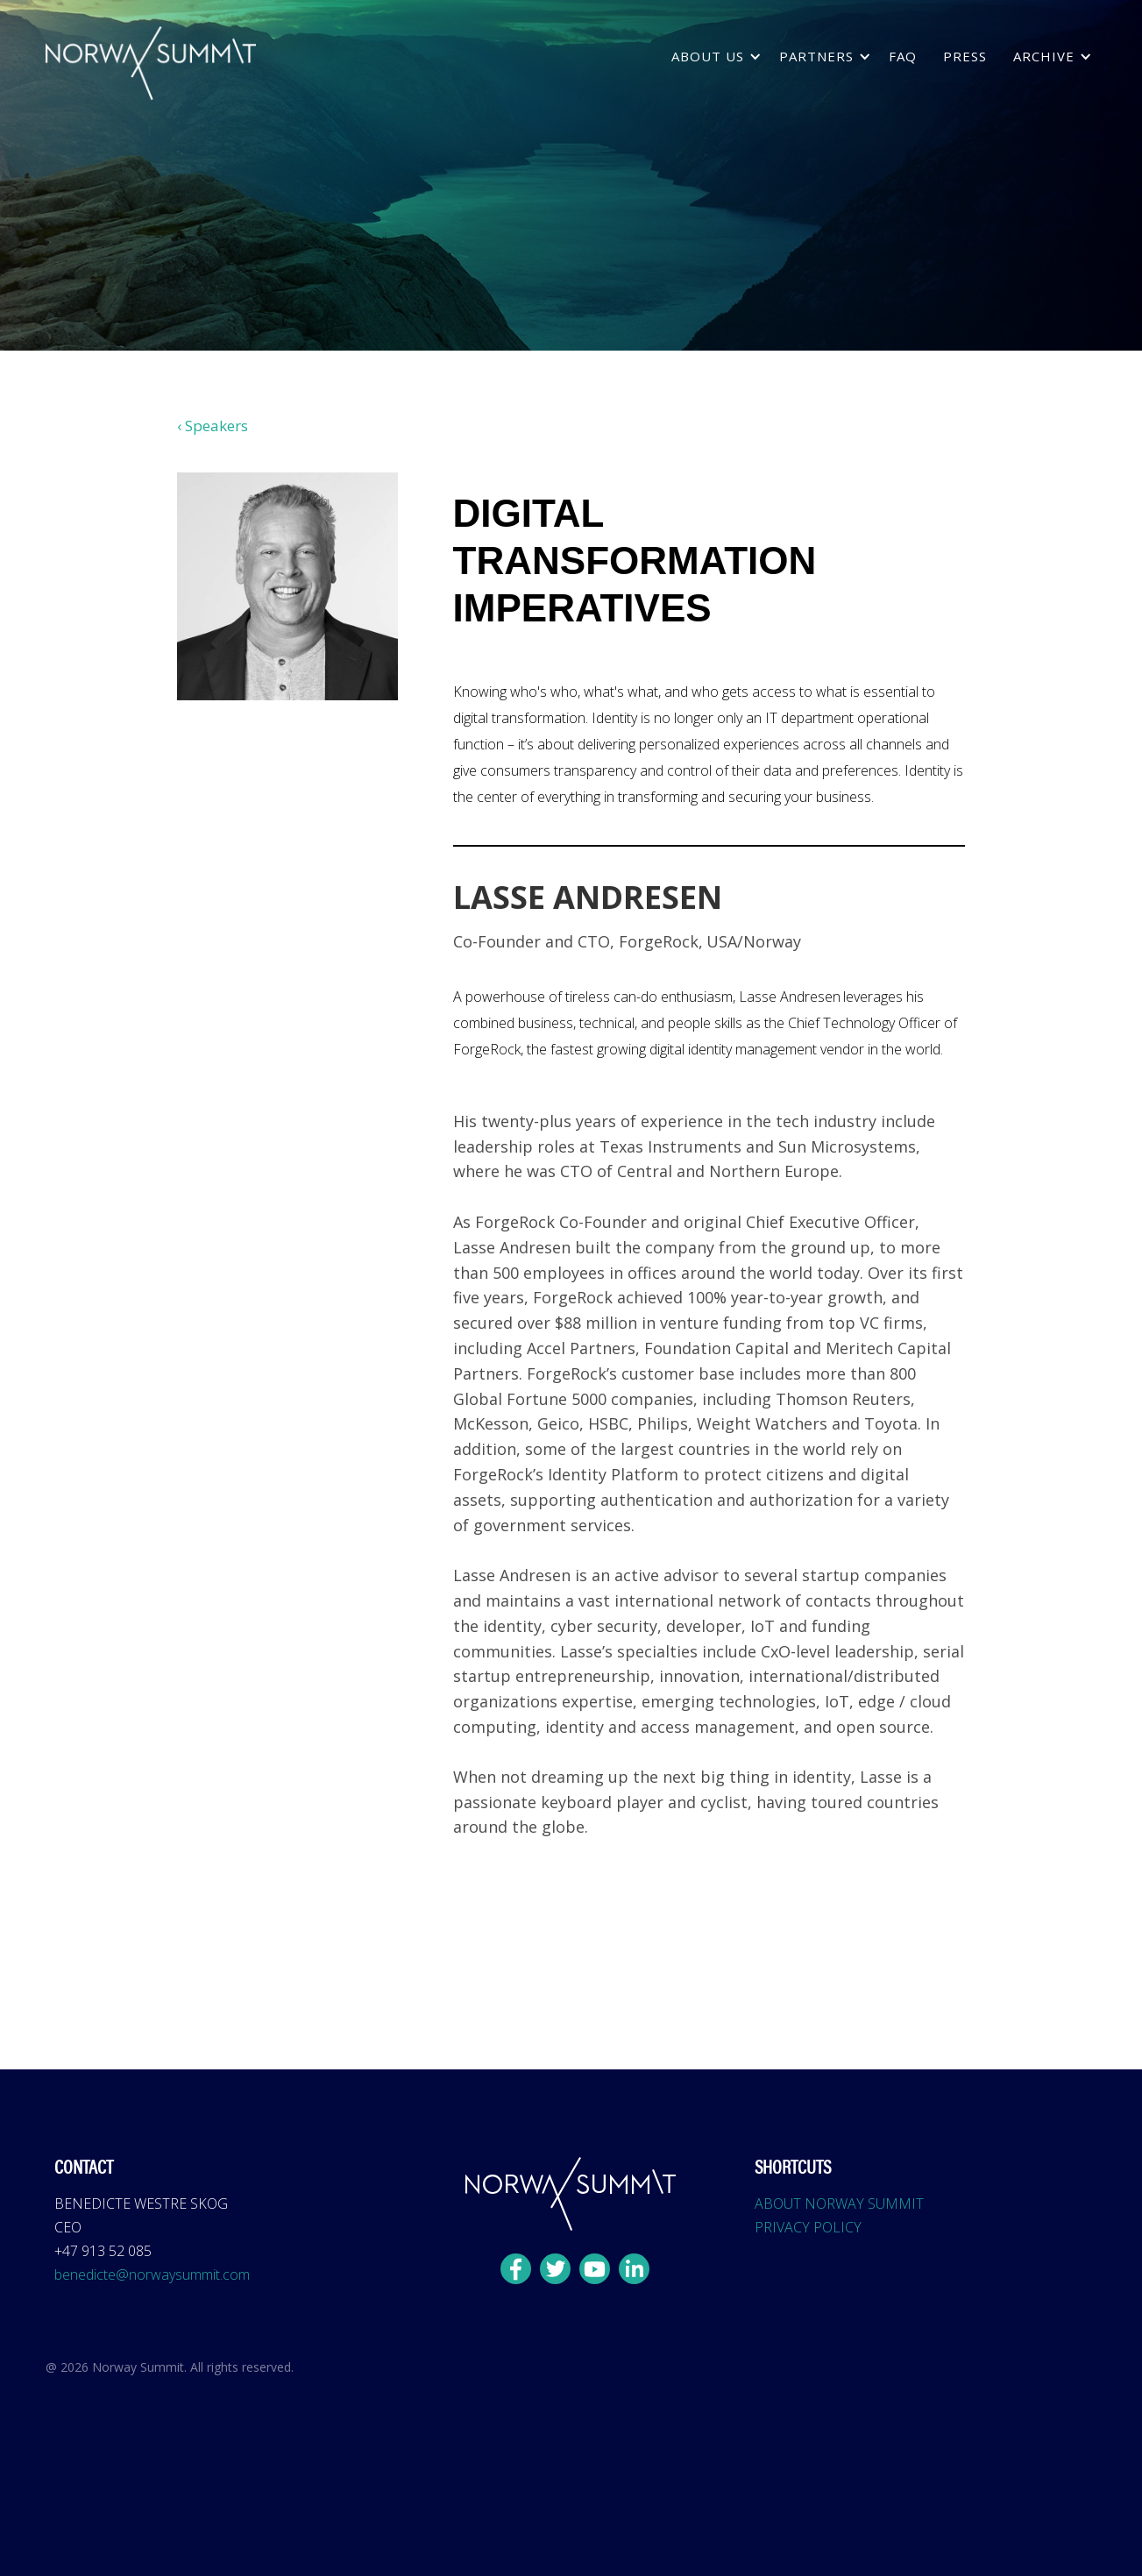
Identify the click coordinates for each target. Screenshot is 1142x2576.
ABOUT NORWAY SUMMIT (839, 2203)
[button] (712, 56)
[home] (151, 63)
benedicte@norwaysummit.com (152, 2274)
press (965, 56)
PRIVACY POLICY (808, 2227)
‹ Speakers (212, 425)
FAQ (903, 56)
